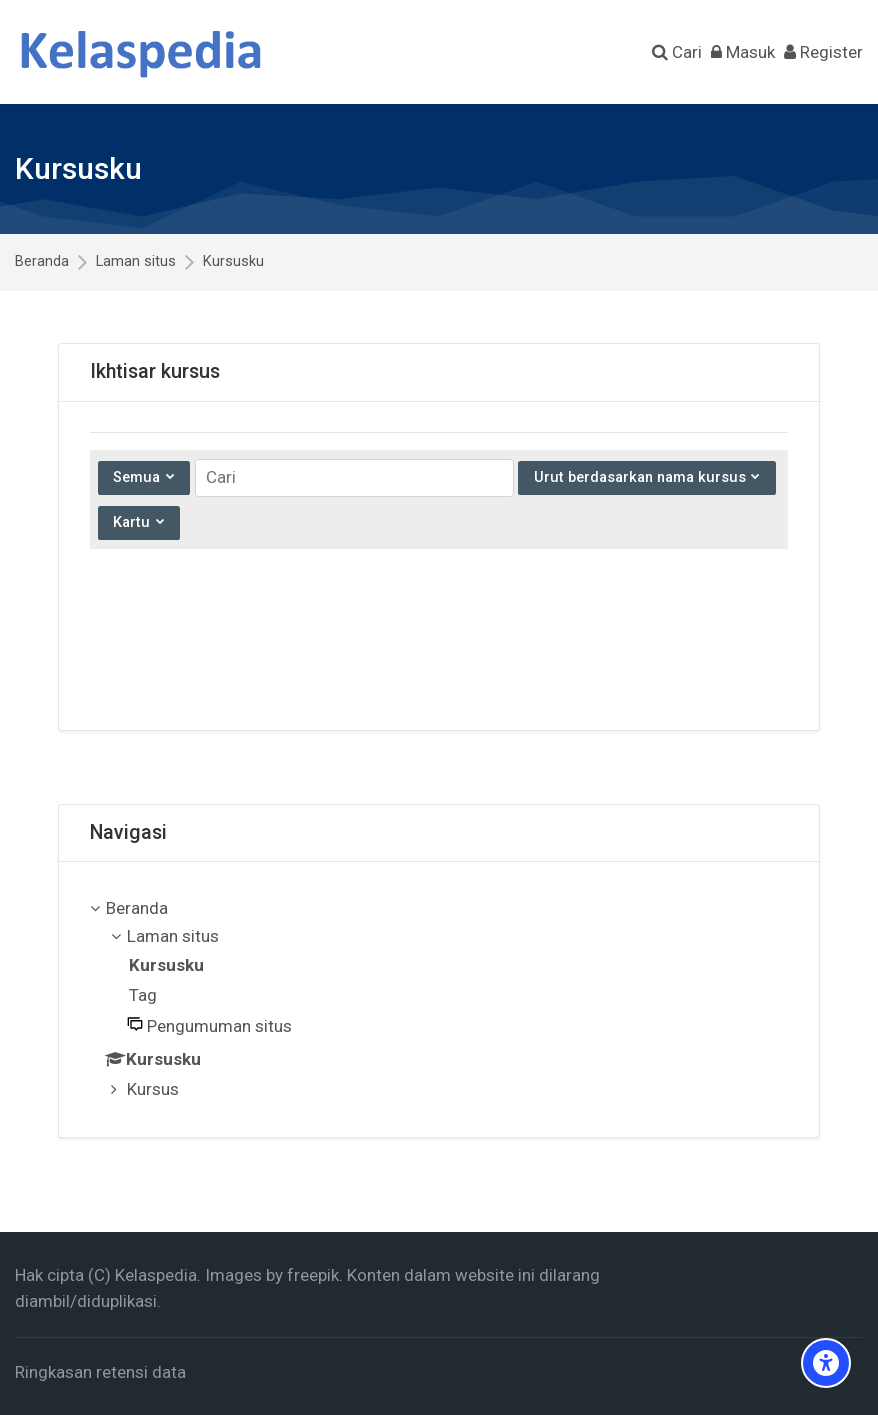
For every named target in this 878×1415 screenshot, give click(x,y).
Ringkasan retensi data (100, 1372)
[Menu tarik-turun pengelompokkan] (144, 478)
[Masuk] (743, 52)
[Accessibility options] (826, 1363)
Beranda (42, 262)
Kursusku (233, 262)
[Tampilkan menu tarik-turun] (139, 523)
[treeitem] (439, 1000)
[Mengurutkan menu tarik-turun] (646, 478)
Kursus (153, 1089)
